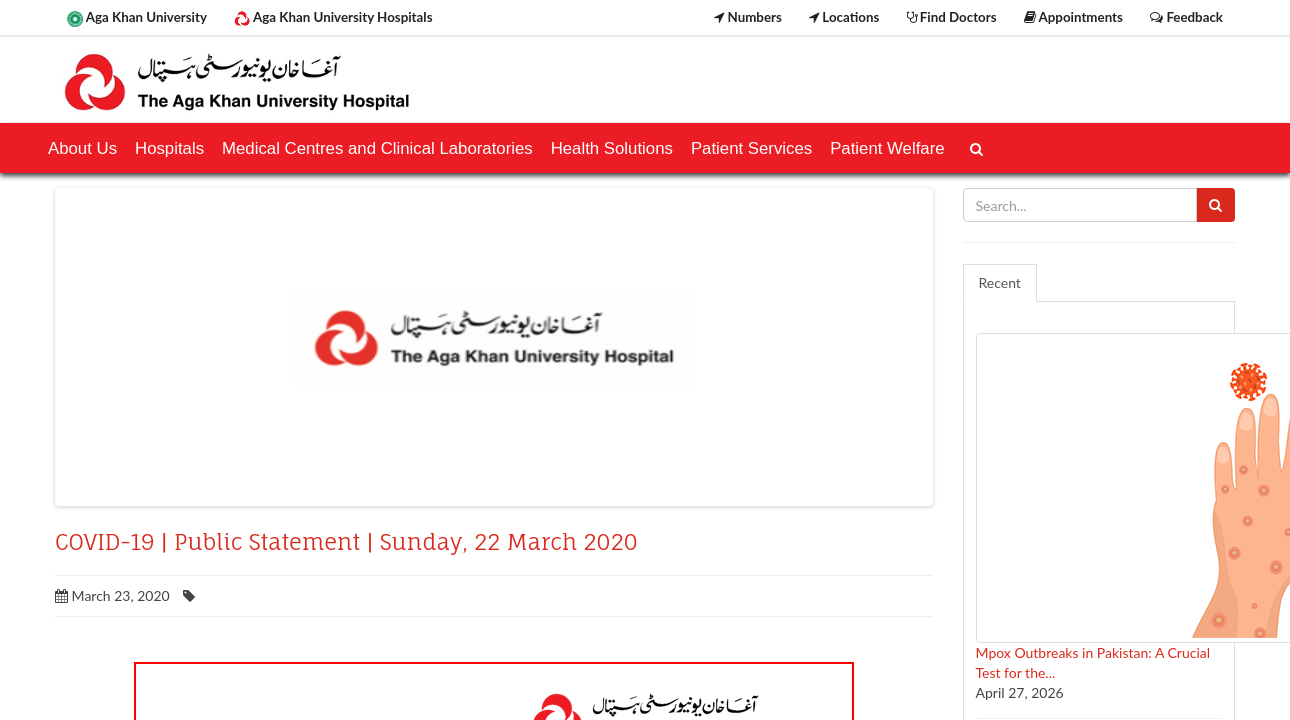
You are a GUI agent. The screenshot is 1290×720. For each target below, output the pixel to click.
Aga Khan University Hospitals (333, 18)
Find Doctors (952, 17)
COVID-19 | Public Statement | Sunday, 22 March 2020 (346, 542)
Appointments (1073, 17)
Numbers (748, 17)
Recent (1000, 282)
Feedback (1186, 17)
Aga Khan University (137, 18)
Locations (844, 17)
